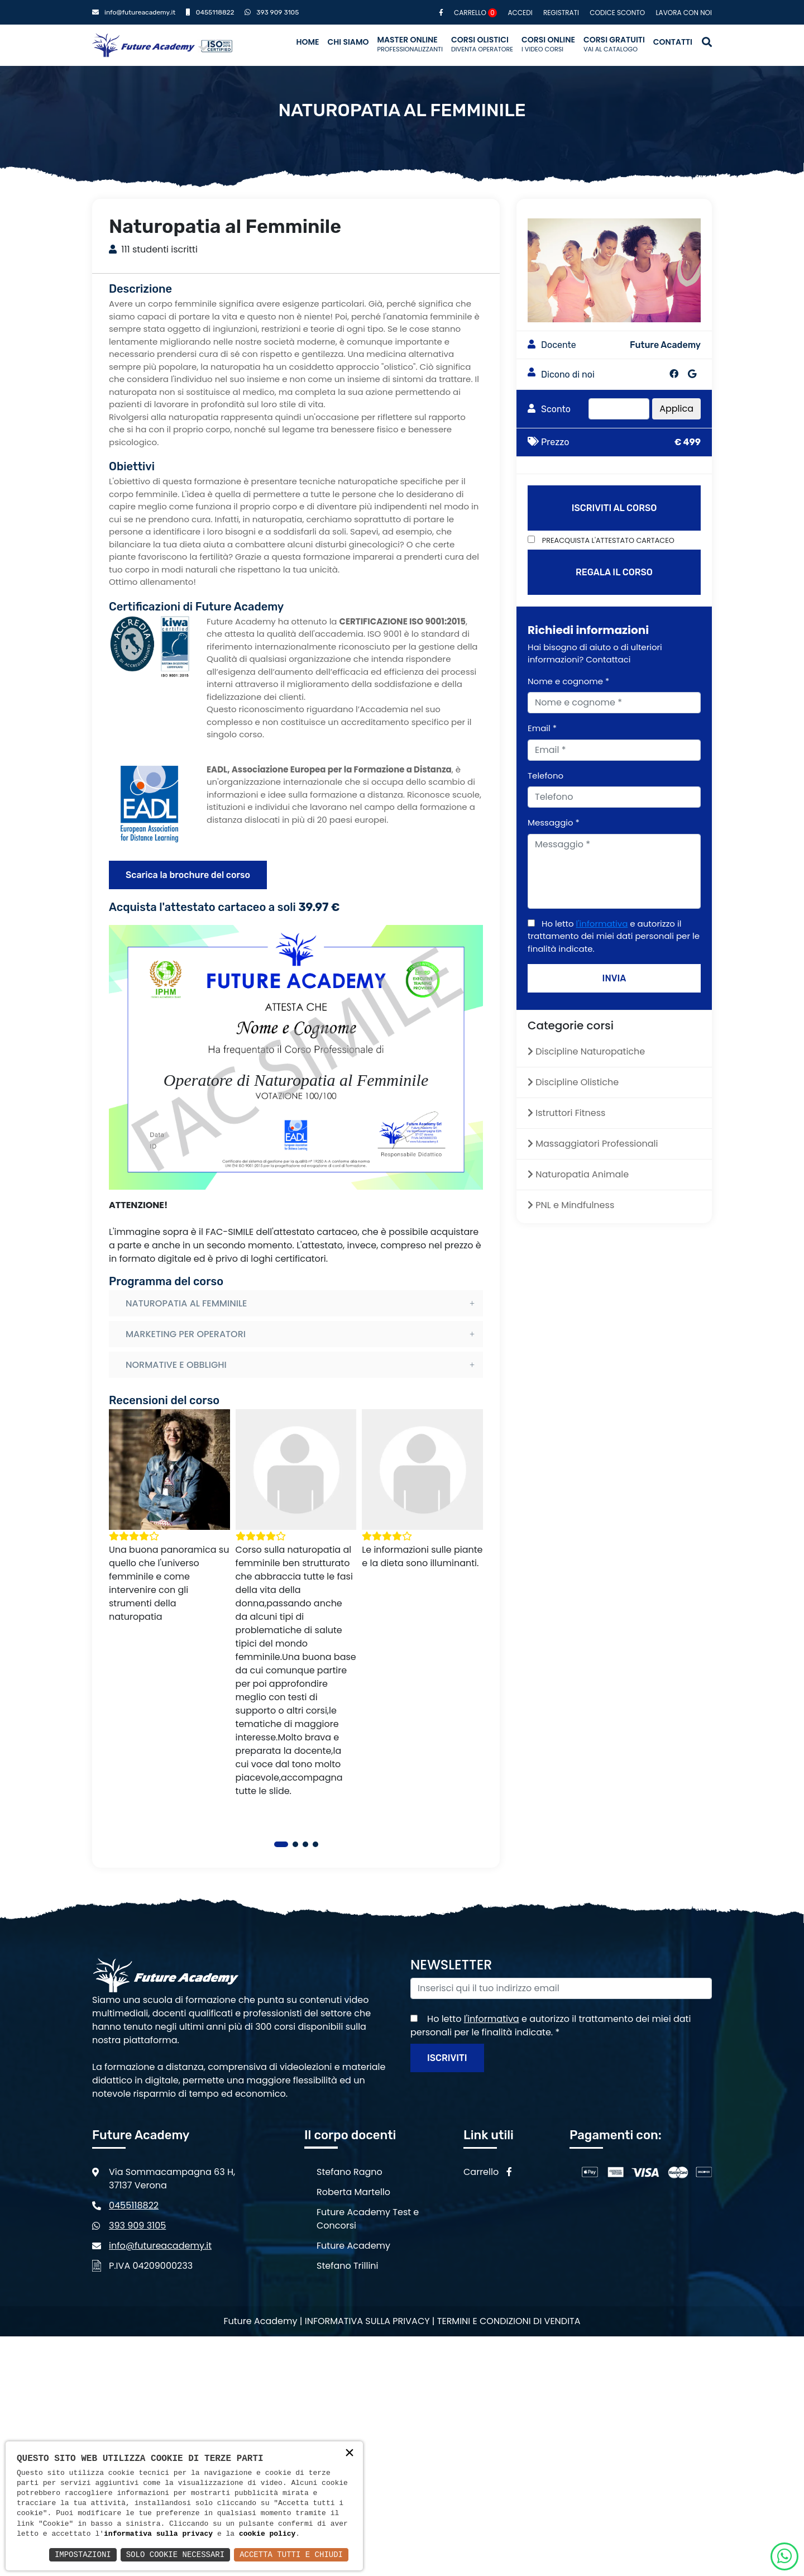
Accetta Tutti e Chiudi (291, 2554)
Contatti (672, 41)
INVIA (614, 978)
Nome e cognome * (568, 681)
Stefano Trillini (348, 2265)
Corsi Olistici (482, 44)
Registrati (561, 12)
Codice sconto (617, 12)
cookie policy (267, 2534)
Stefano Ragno (349, 2171)
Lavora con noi (683, 12)
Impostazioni (83, 2554)
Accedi (520, 12)
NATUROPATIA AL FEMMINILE (186, 1303)
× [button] (349, 2454)
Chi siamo (347, 41)
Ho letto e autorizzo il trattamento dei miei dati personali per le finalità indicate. (614, 936)
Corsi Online (548, 44)
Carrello (475, 12)
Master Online (409, 44)
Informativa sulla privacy (367, 2321)
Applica (676, 408)
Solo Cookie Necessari (175, 2554)
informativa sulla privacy (158, 2534)
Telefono (545, 775)
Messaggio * (554, 822)
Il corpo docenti (350, 2135)
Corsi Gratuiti (614, 44)
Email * (542, 728)
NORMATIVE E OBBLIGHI (176, 1364)
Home (307, 41)
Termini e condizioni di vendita (509, 2321)
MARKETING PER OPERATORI (186, 1334)
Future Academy (353, 2245)
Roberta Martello (353, 2192)
